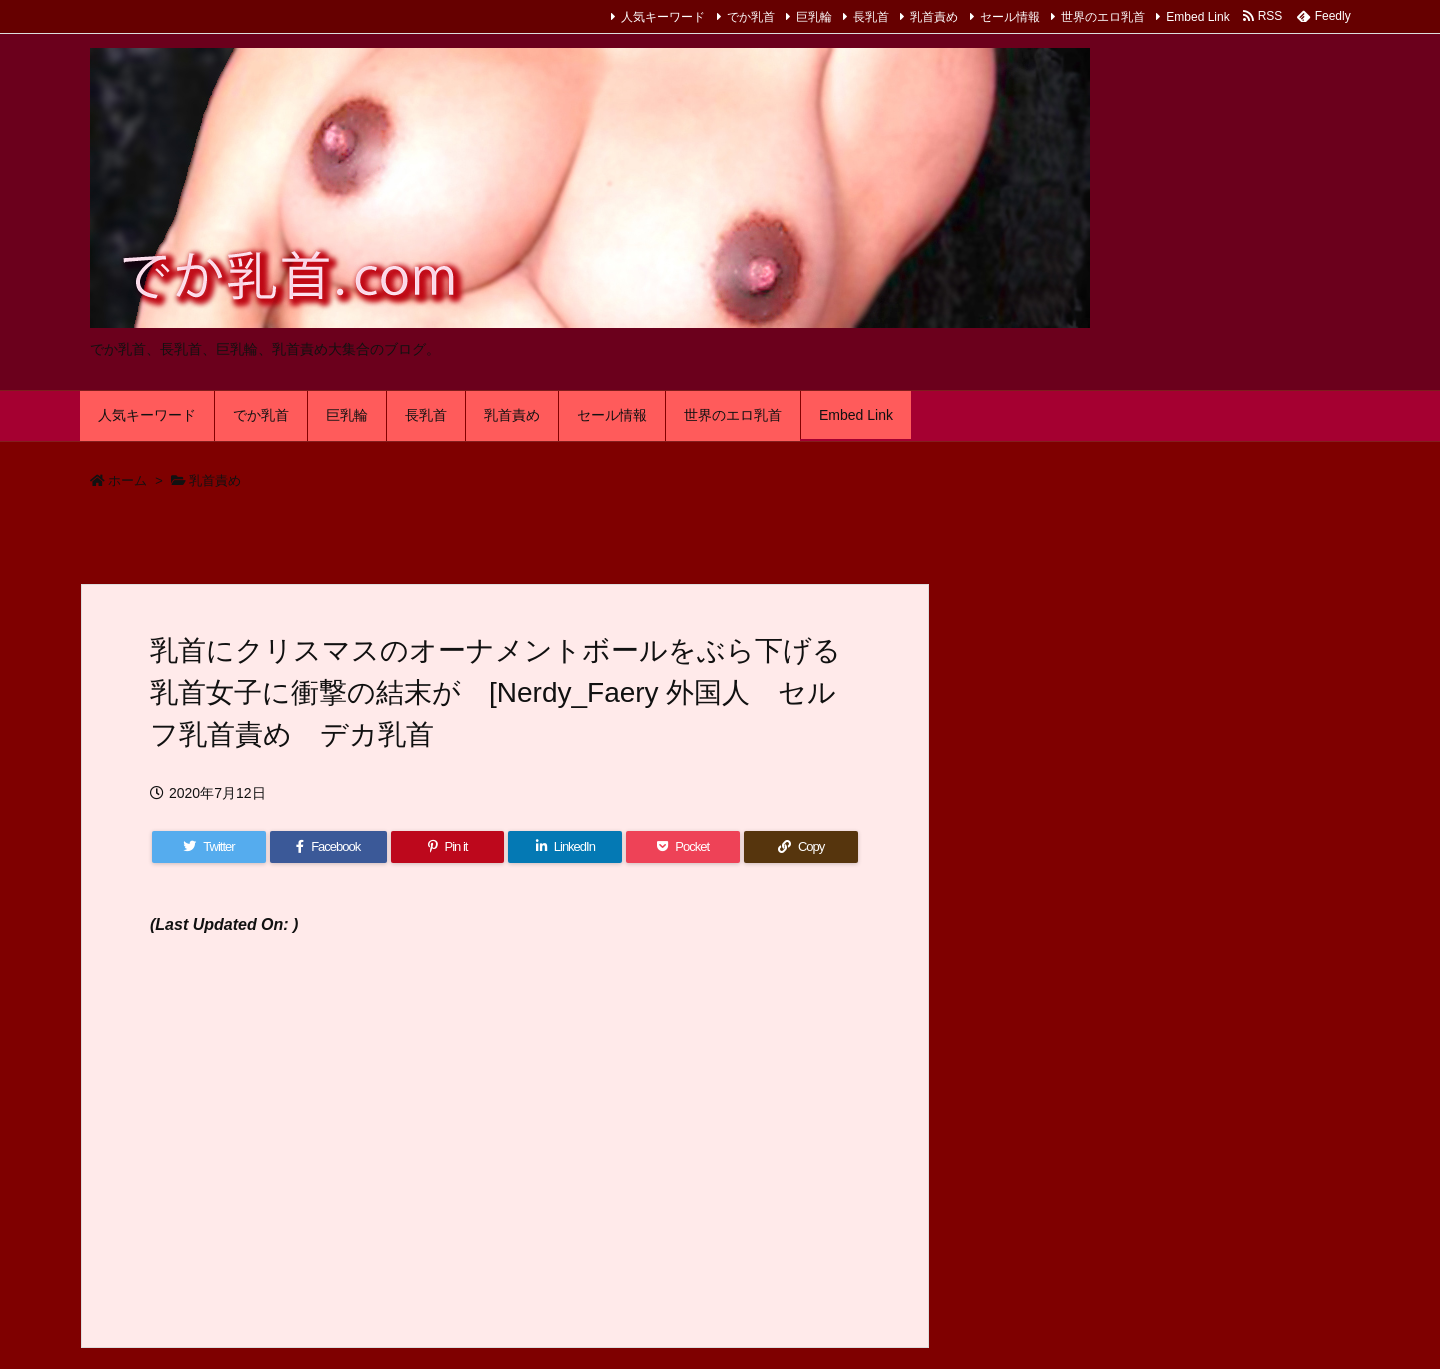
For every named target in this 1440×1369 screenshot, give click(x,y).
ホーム (127, 480)
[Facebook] (328, 847)
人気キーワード (663, 17)
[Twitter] (209, 847)
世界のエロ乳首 (1103, 17)
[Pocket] (683, 847)
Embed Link (1197, 17)
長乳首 (871, 17)
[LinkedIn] (565, 847)
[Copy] (801, 847)
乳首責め (934, 17)
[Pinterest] (448, 847)
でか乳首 (751, 17)
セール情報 (1010, 17)
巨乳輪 (814, 17)
